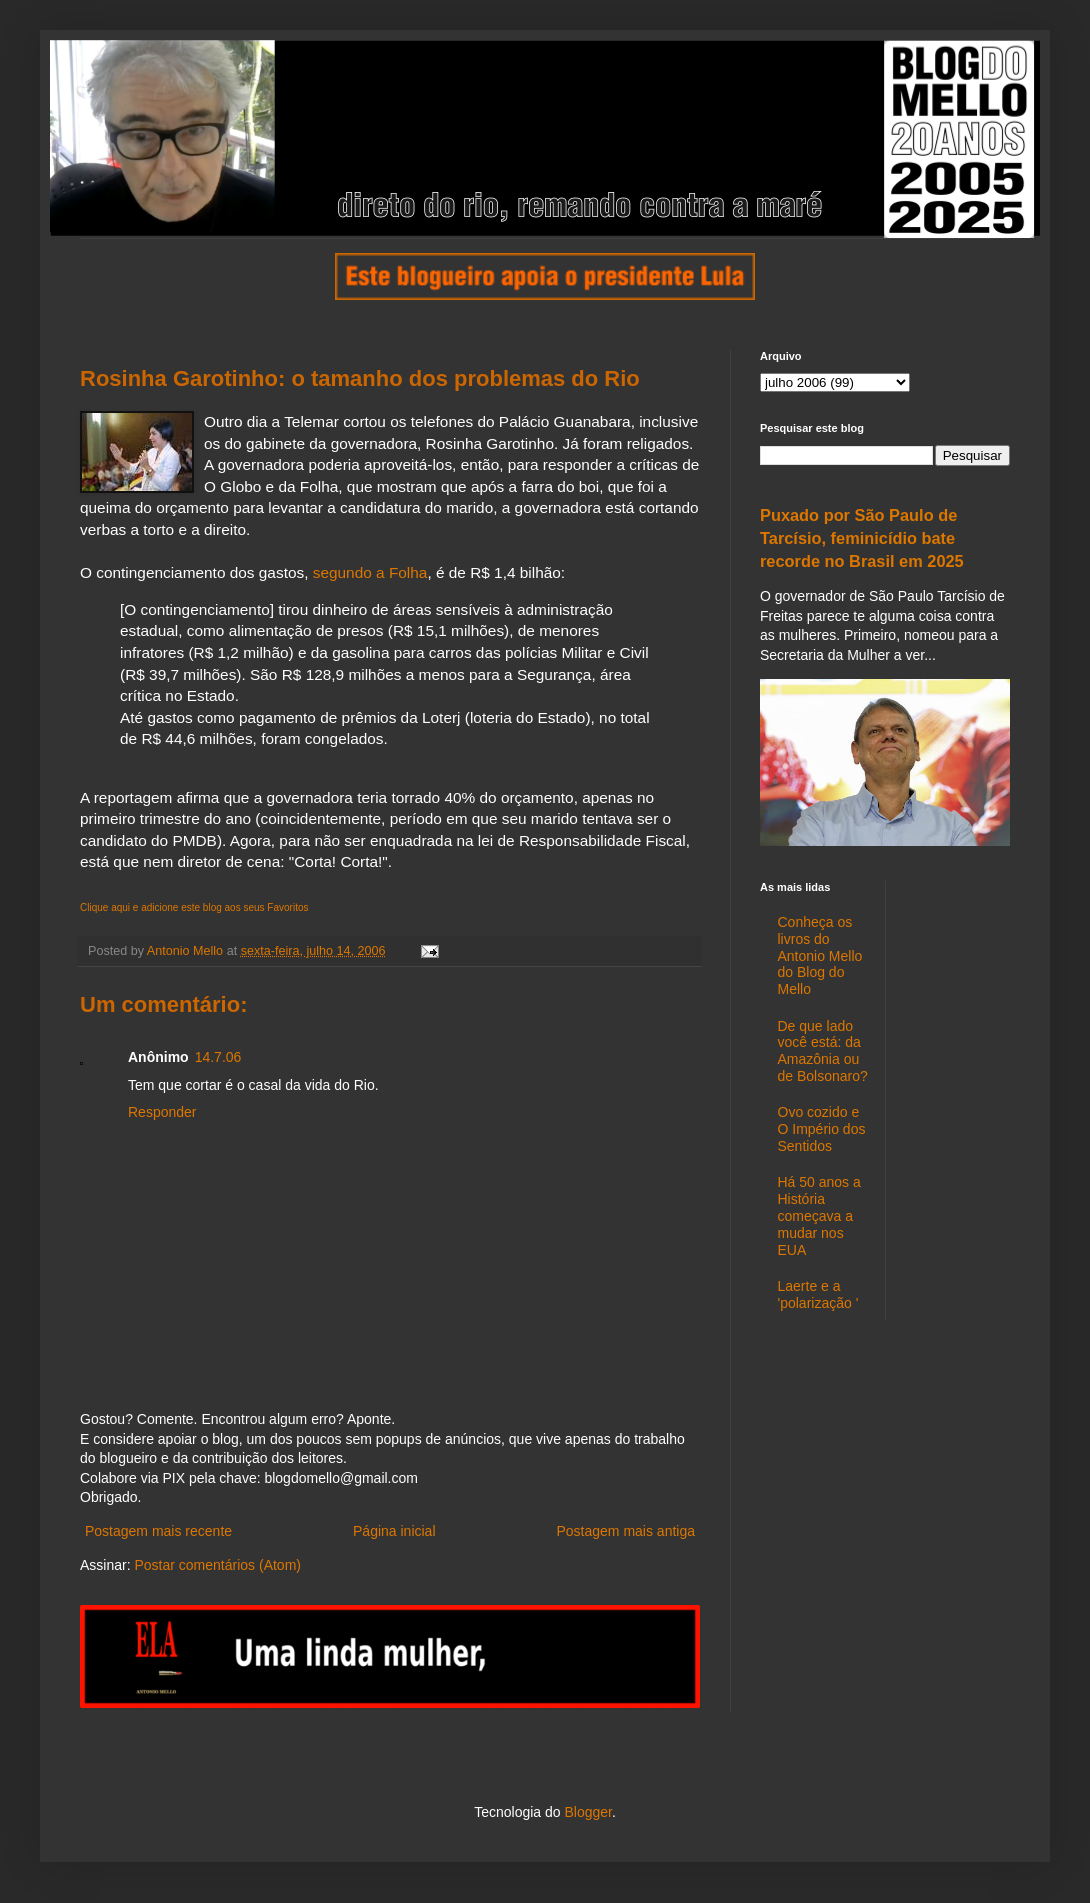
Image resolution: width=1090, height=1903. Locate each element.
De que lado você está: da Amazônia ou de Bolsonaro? (823, 1051)
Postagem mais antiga (625, 1531)
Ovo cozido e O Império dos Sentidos (822, 1129)
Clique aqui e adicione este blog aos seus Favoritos (194, 907)
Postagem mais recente (158, 1531)
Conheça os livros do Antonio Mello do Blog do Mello (820, 955)
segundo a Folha (370, 572)
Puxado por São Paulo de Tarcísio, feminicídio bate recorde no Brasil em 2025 (862, 538)
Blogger (587, 1812)
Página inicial (394, 1531)
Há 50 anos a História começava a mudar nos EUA (819, 1215)
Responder (162, 1112)
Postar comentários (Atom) (217, 1565)
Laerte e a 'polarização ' (818, 1294)
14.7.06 (218, 1057)
